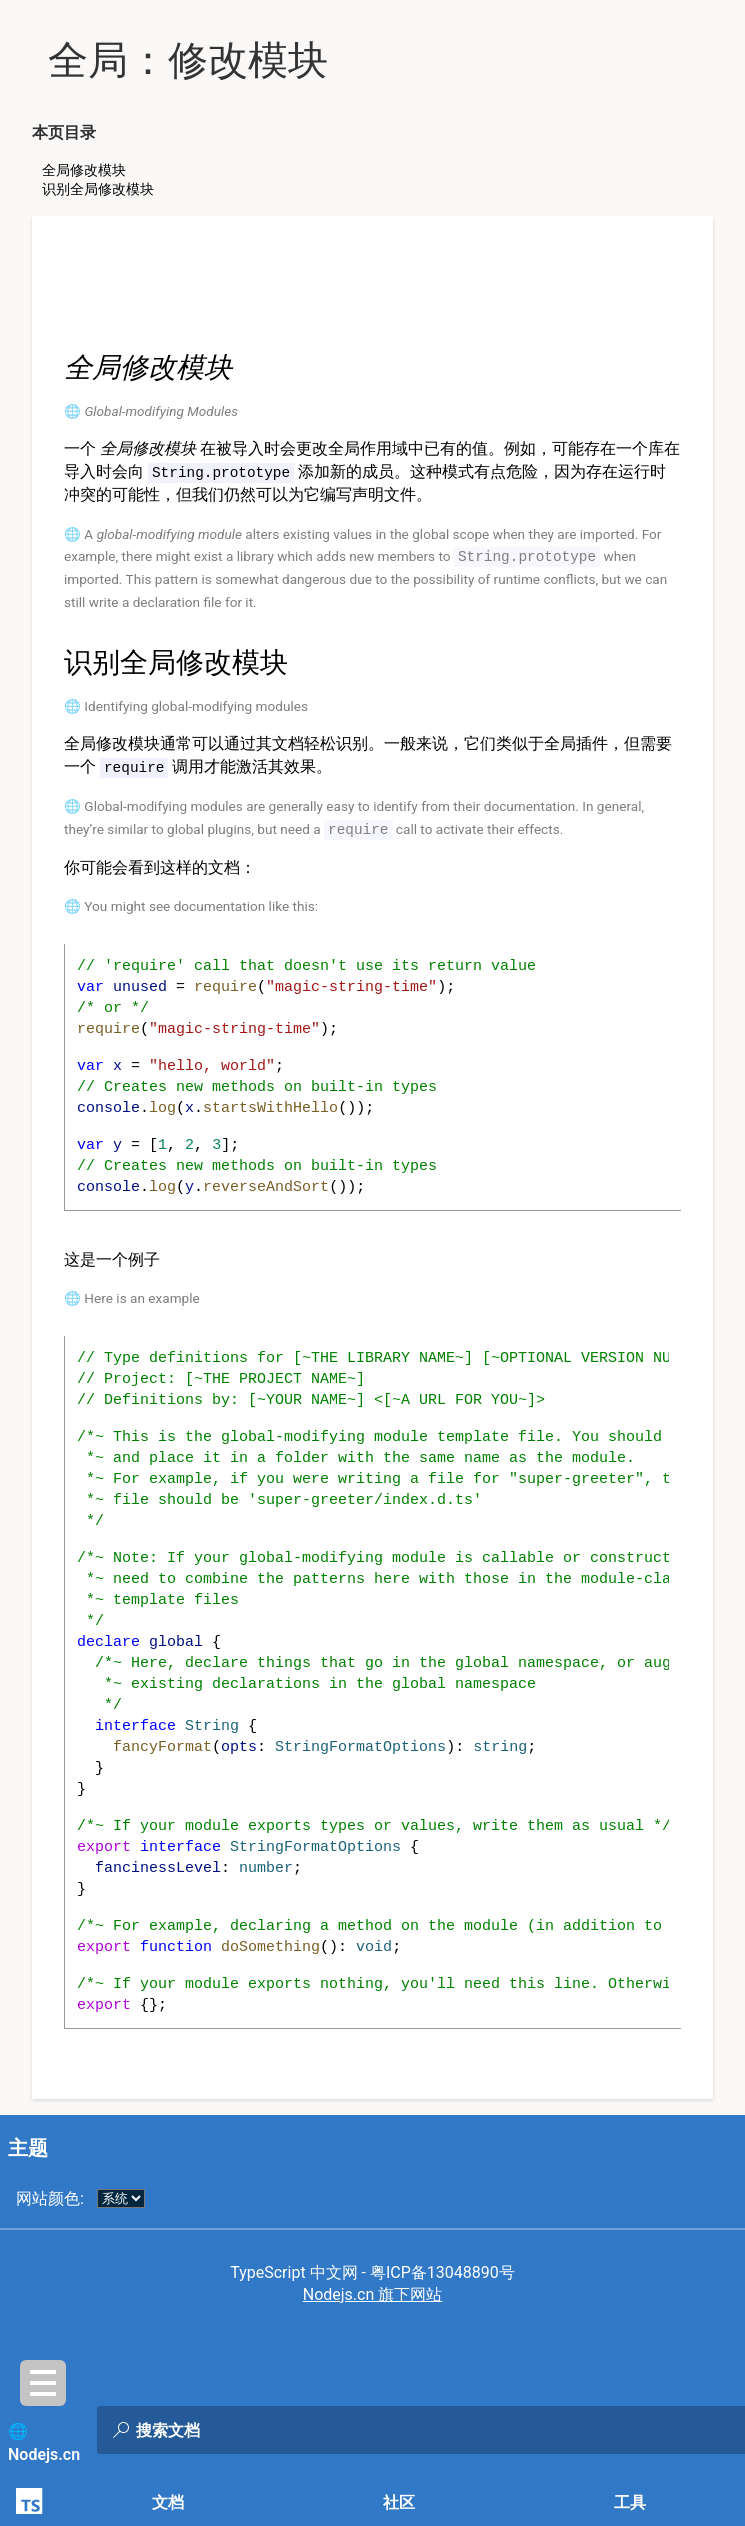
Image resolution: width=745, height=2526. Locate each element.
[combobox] (341, 2430)
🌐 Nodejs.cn (44, 2442)
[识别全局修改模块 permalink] (51, 661)
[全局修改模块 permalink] (51, 368)
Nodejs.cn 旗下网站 (373, 2290)
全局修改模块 (84, 170)
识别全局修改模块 (98, 189)
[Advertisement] (372, 288)
